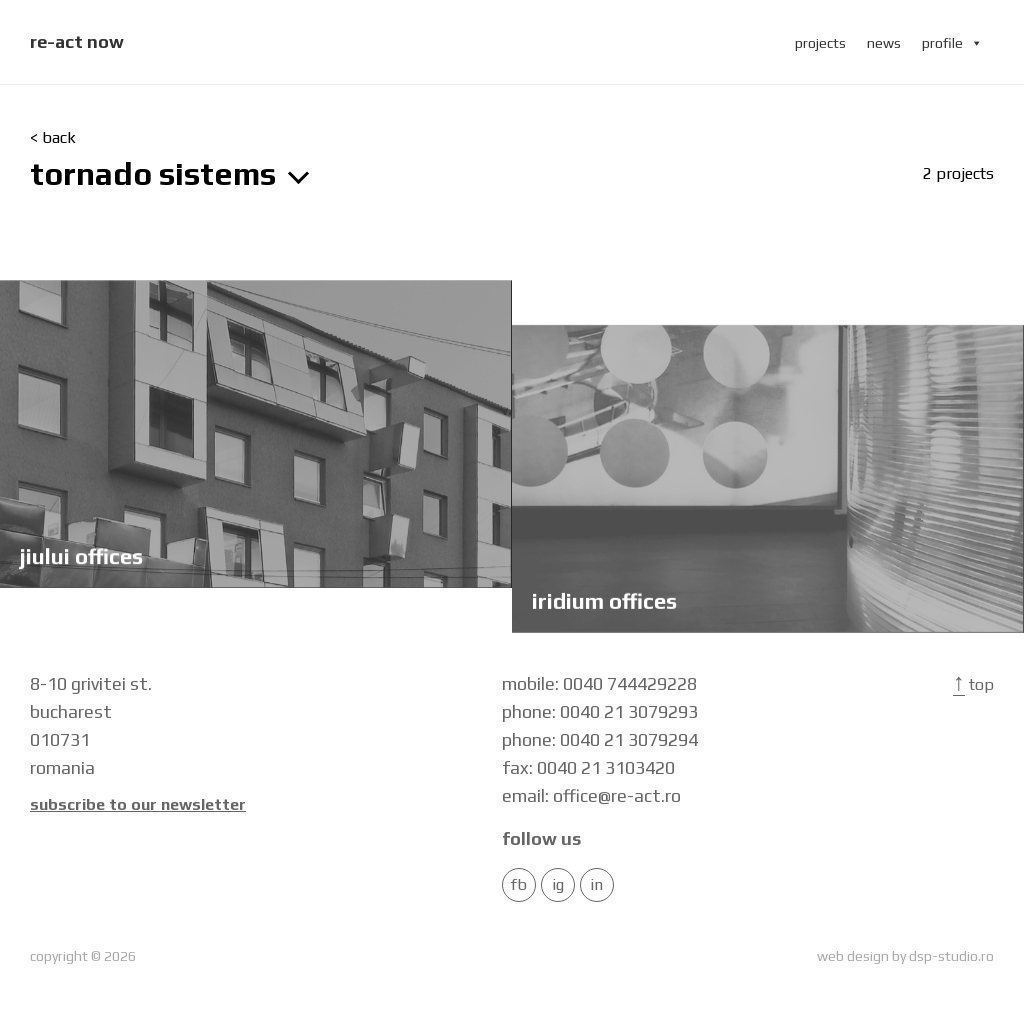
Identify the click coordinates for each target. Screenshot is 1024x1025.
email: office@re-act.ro (591, 795)
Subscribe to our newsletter (138, 805)
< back (53, 138)
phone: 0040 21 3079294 (600, 739)
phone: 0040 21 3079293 (600, 711)
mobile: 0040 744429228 (599, 683)
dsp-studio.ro (951, 956)
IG (558, 885)
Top (973, 684)
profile (952, 43)
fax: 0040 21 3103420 (588, 767)
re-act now (77, 41)
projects (820, 43)
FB (519, 885)
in (596, 885)
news (884, 43)
